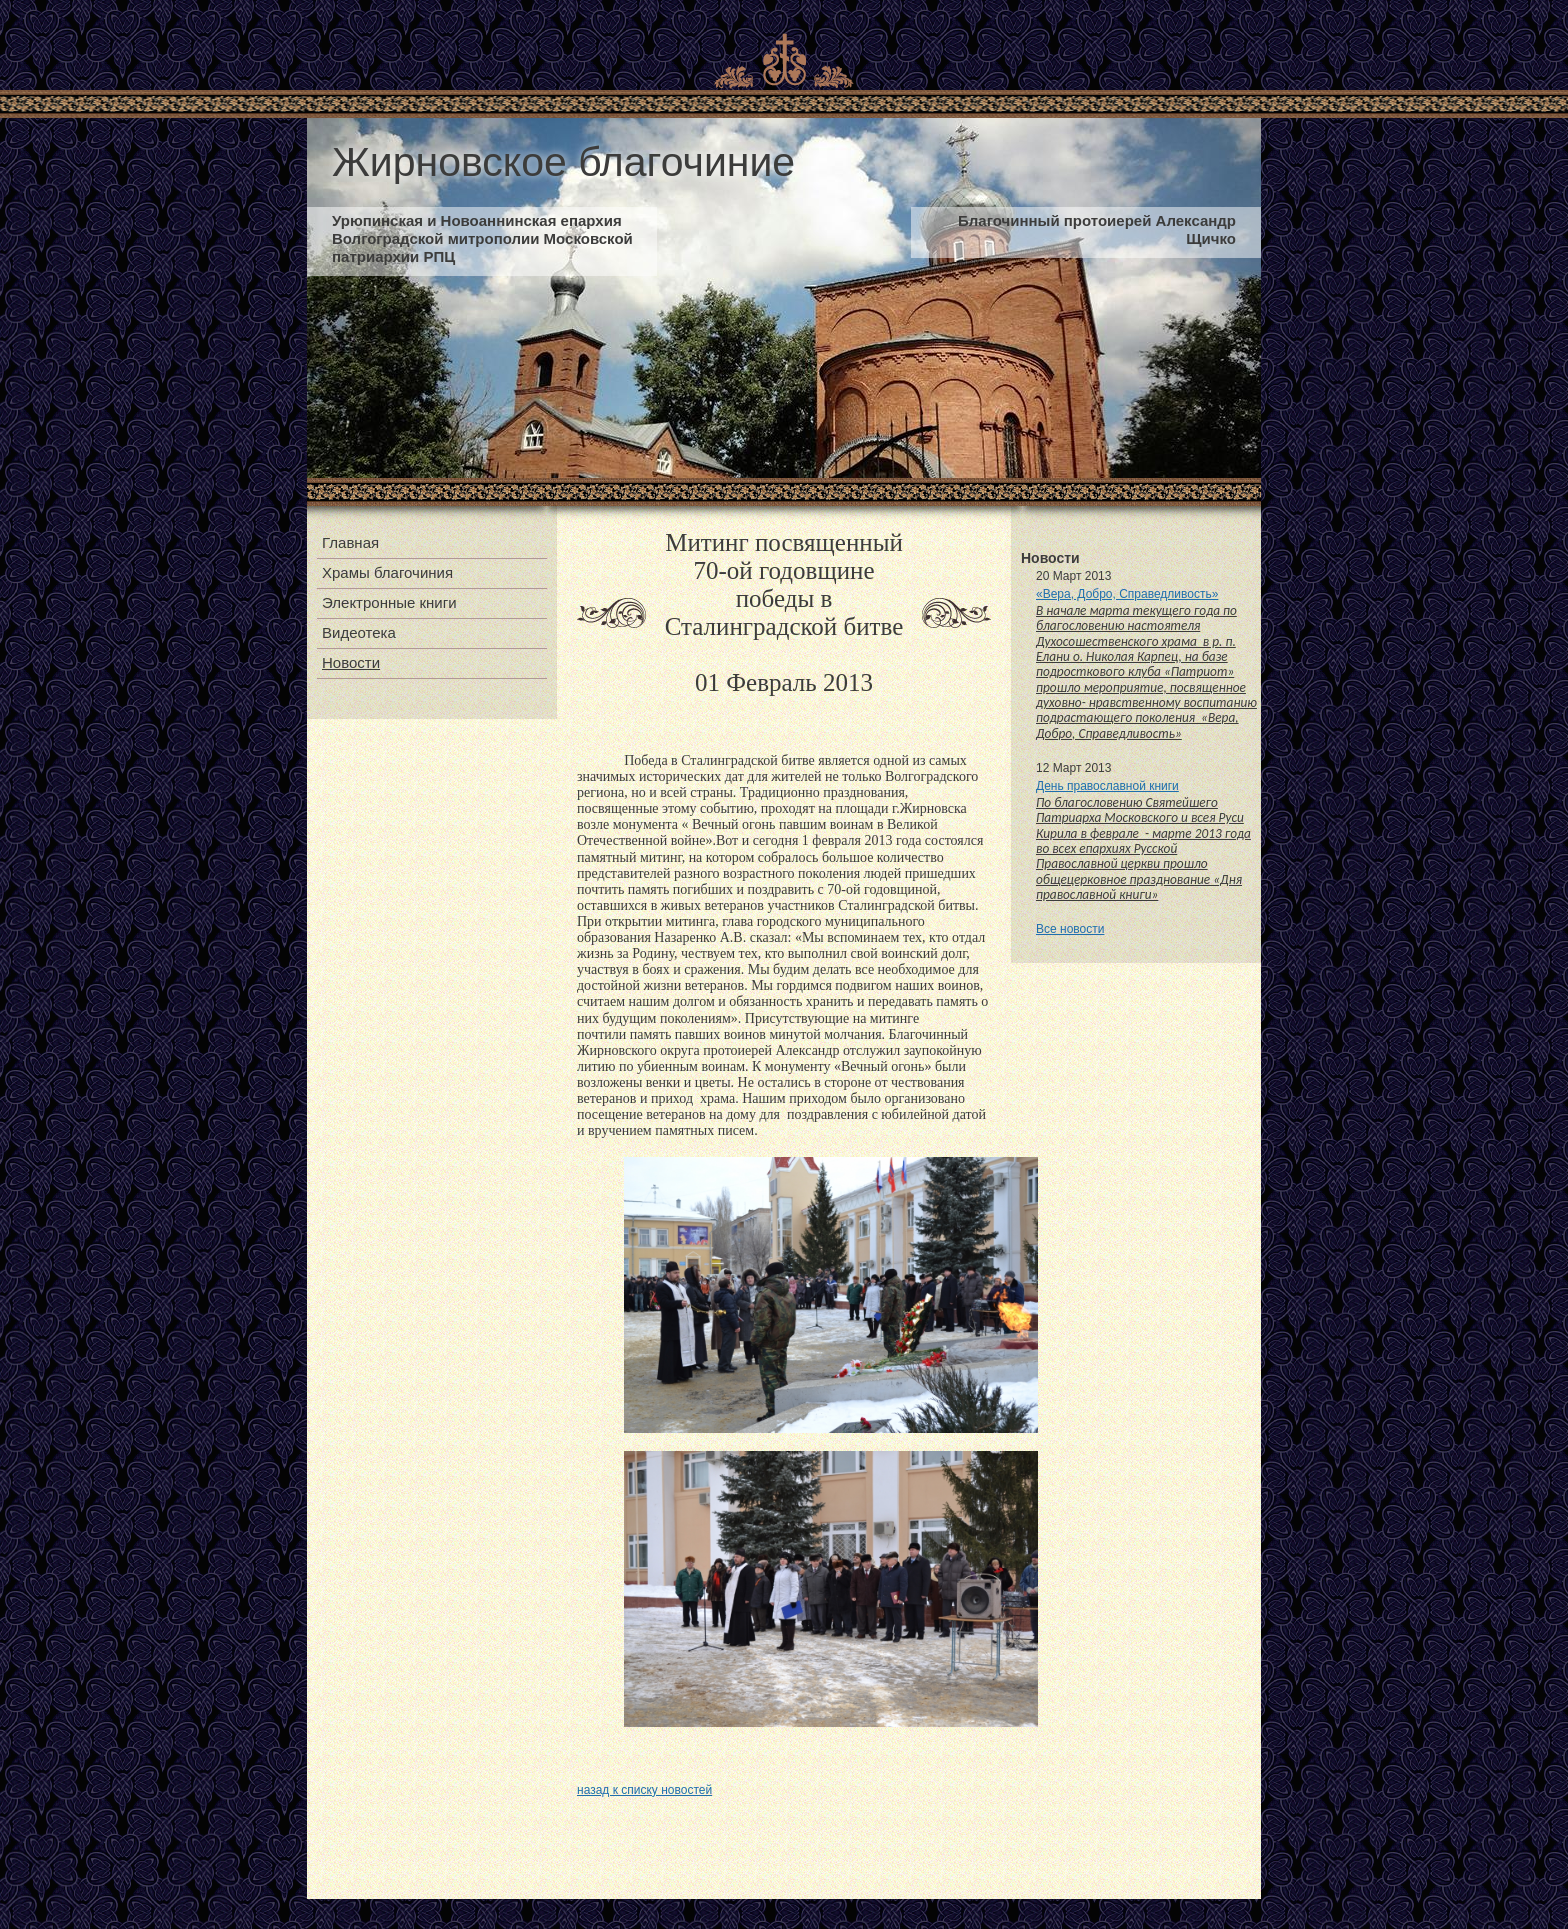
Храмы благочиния (387, 572)
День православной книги (1107, 786)
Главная (350, 542)
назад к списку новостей (644, 1790)
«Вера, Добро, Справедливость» (1127, 594)
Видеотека (359, 632)
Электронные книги (389, 602)
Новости (351, 662)
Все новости (1070, 929)
